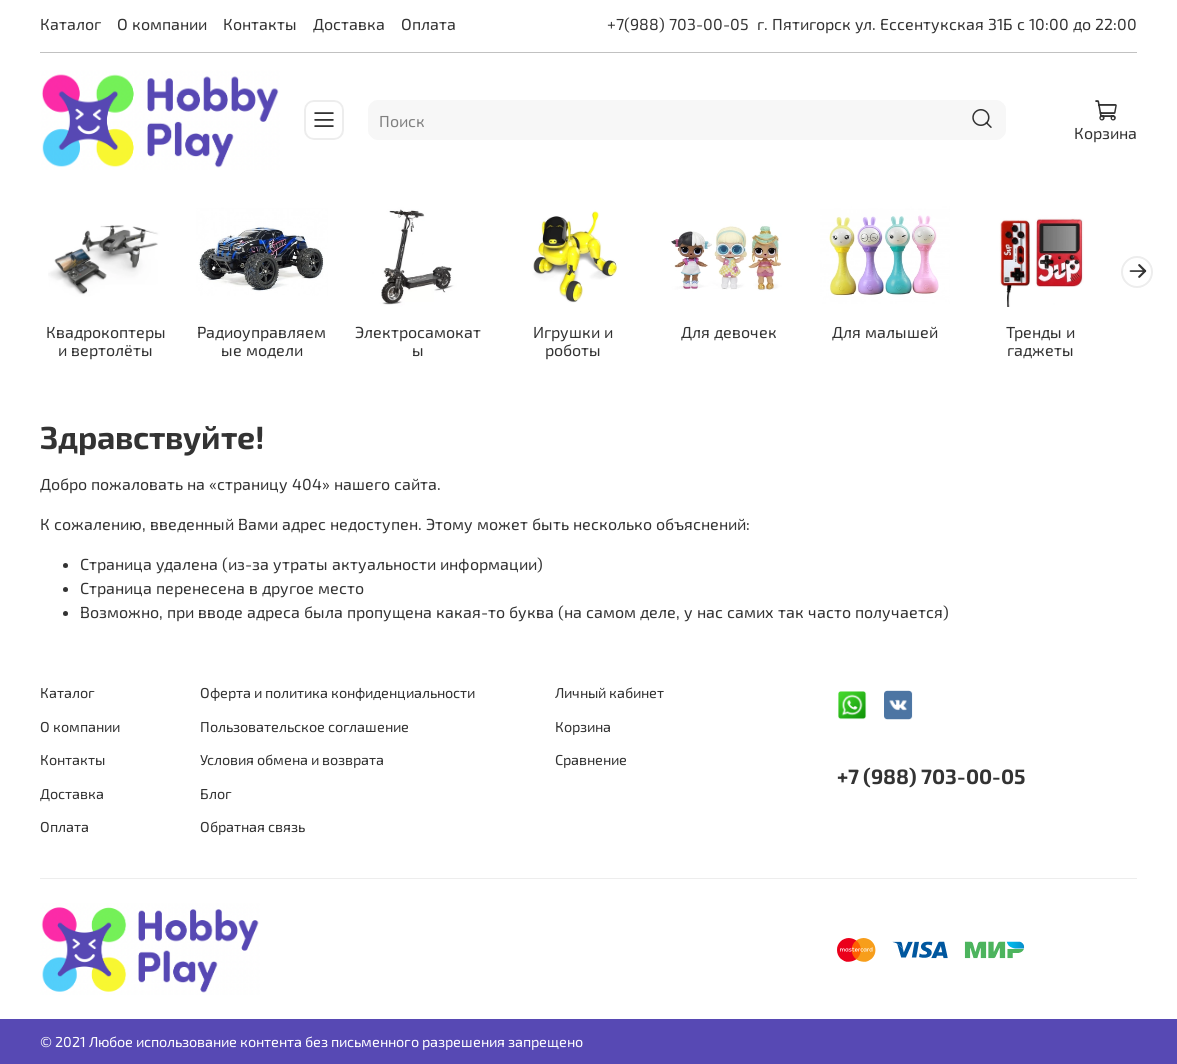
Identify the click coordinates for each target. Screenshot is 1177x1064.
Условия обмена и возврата (292, 760)
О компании (162, 23)
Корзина (583, 726)
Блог (216, 793)
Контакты (260, 23)
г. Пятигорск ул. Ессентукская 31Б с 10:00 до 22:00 (947, 23)
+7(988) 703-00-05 (678, 23)
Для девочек (749, 334)
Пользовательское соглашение (304, 726)
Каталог (70, 23)
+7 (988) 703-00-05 (931, 775)
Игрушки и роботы (588, 343)
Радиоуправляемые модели (268, 343)
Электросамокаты (428, 343)
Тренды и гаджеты (1068, 343)
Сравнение (591, 760)
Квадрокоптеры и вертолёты (108, 343)
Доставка (349, 23)
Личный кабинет (609, 692)
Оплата (428, 23)
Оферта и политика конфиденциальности (337, 692)
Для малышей (909, 334)
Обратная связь (252, 827)
